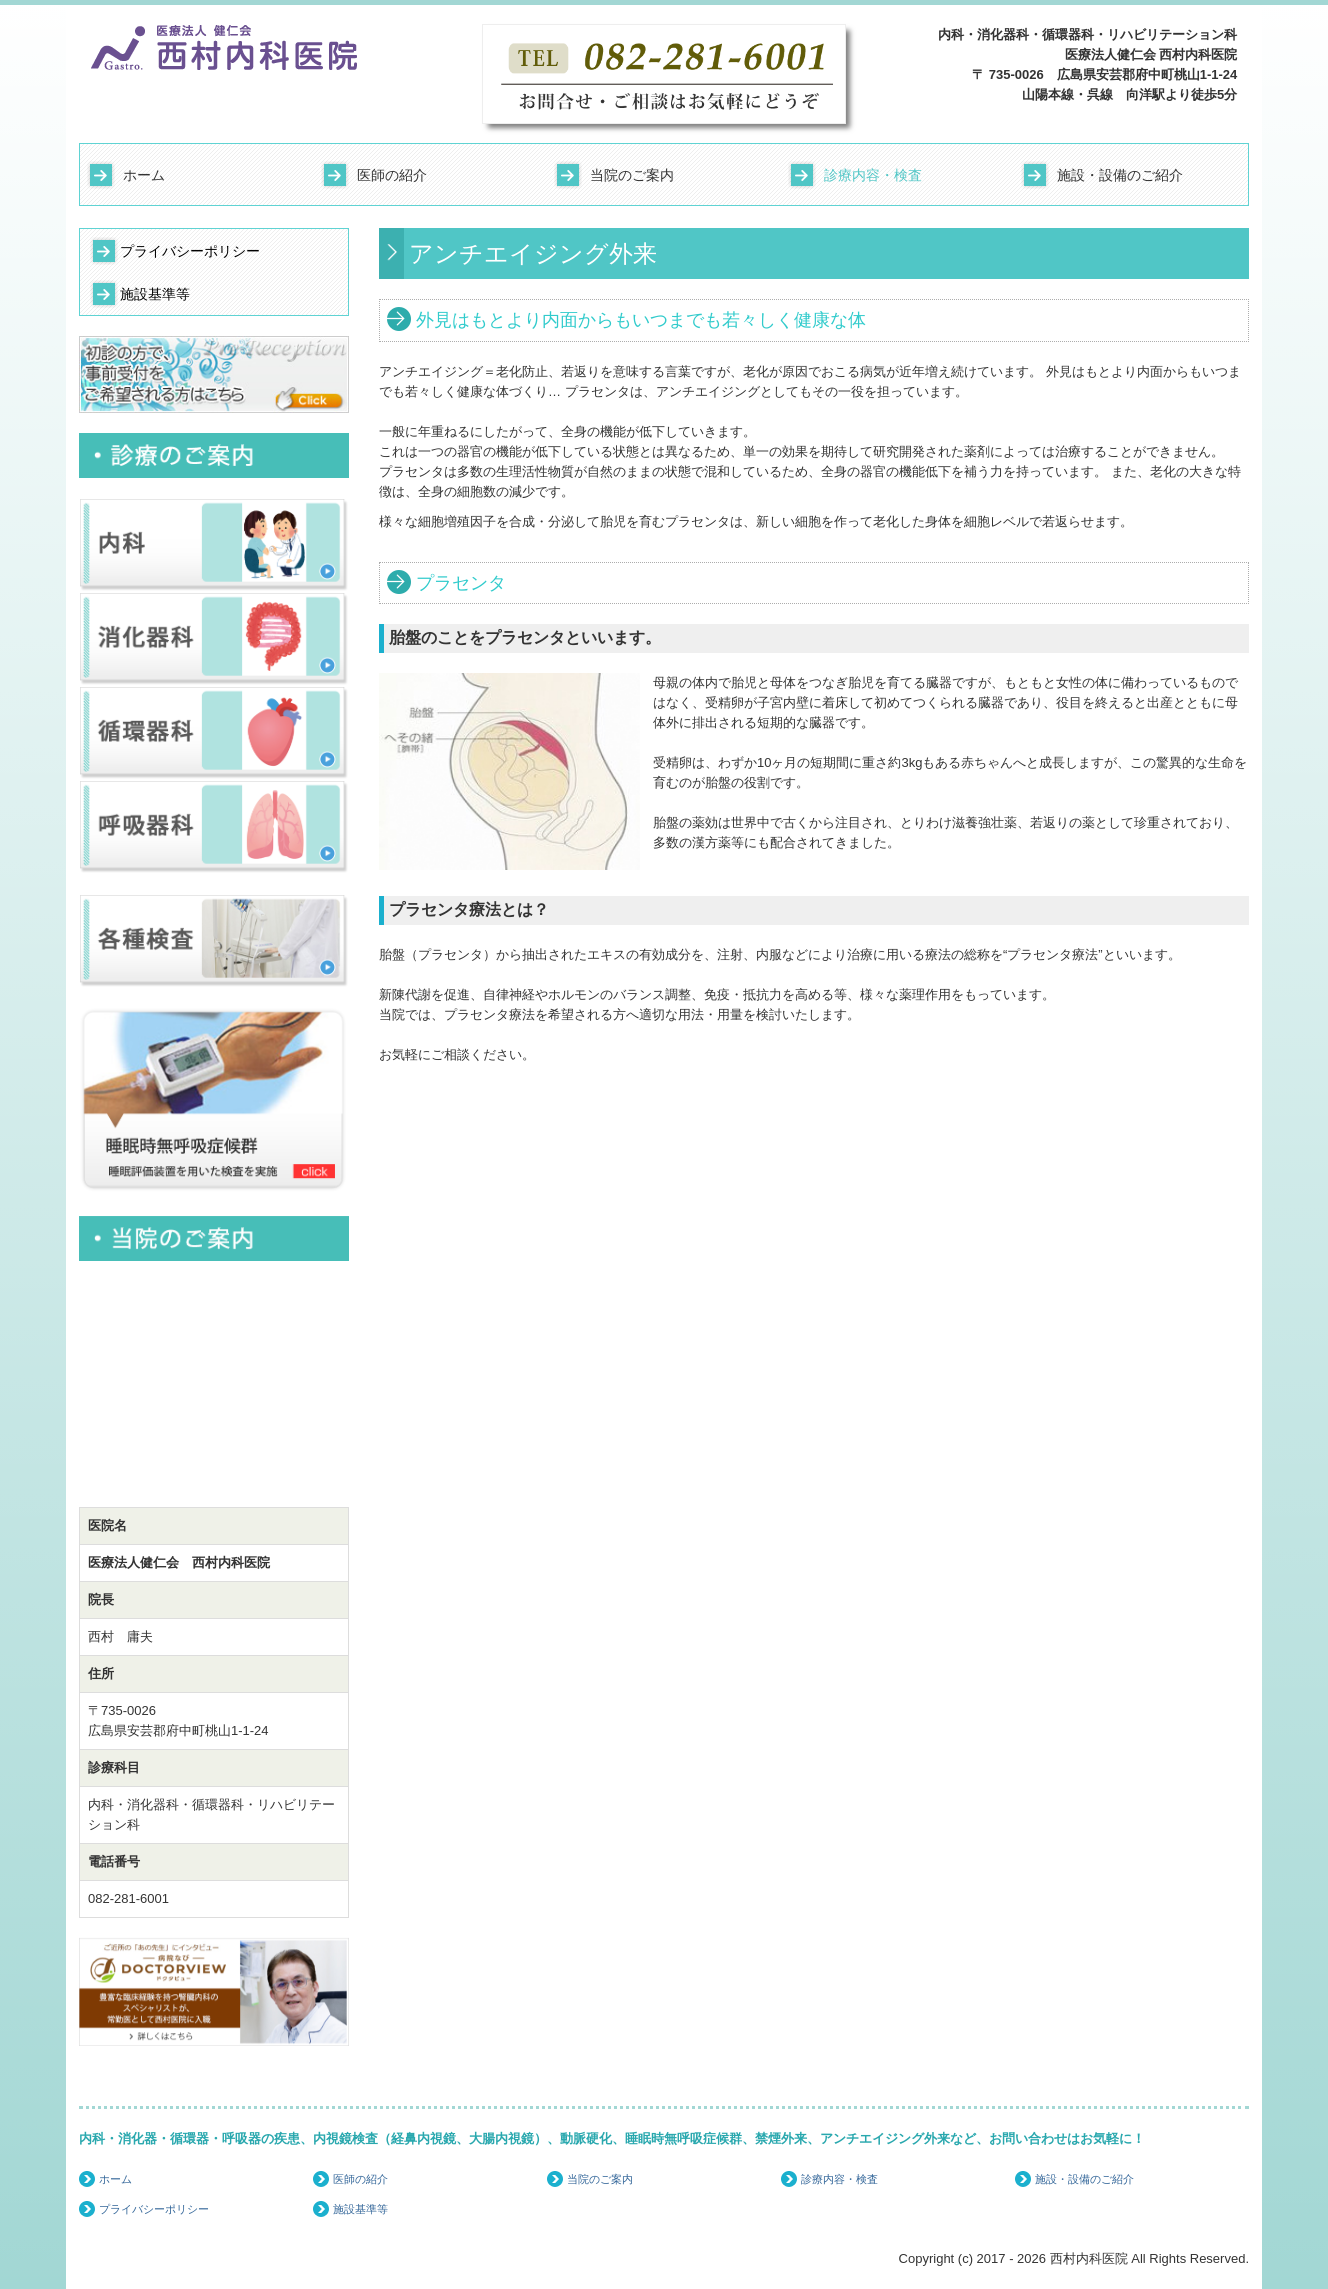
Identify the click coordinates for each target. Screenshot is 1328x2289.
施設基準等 (155, 294)
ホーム (144, 175)
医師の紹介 (392, 175)
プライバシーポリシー (190, 251)
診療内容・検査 (873, 175)
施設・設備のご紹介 (1120, 175)
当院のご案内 (632, 175)
